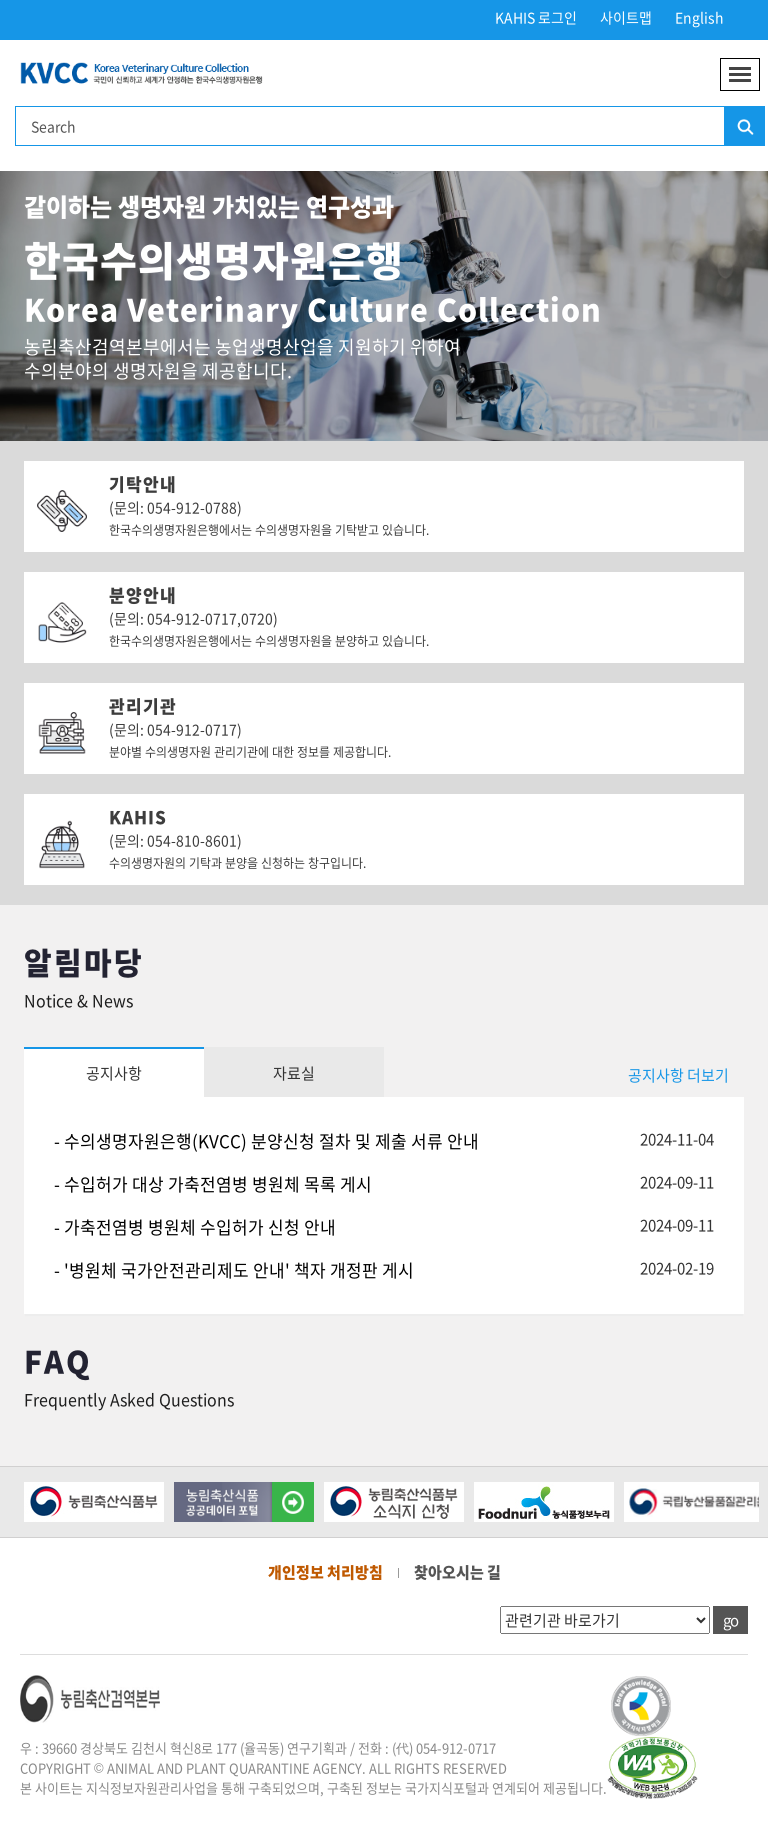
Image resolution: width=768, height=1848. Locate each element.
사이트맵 (626, 17)
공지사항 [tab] (114, 1073)
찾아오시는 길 (457, 1572)
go (730, 1620)
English (699, 17)
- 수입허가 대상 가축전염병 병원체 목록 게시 (213, 1183)
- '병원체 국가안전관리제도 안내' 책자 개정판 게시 (234, 1269)
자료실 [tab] (294, 1073)
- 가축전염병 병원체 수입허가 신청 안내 (195, 1226)
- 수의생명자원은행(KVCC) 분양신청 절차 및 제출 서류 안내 (266, 1140)
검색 (744, 127)
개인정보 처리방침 (325, 1572)
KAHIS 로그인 (536, 17)
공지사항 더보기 (678, 1075)
